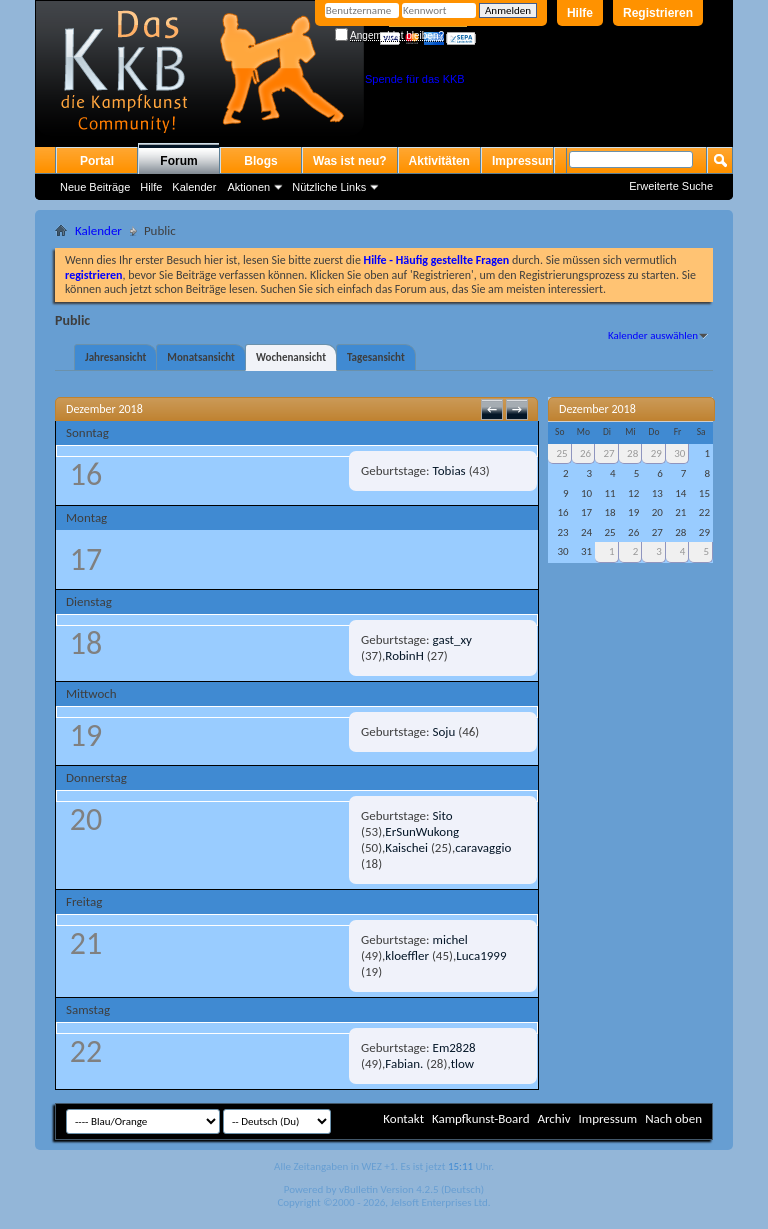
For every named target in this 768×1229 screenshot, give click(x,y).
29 (656, 453)
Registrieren (658, 13)
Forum (178, 161)
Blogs (260, 161)
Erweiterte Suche (671, 186)
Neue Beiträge (95, 187)
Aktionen (248, 187)
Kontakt (403, 1118)
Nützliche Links (329, 187)
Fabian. (404, 1063)
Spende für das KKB (415, 79)
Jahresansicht (115, 357)
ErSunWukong (422, 831)
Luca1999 (481, 955)
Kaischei (406, 847)
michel (450, 939)
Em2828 (454, 1047)
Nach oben (673, 1118)
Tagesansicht (376, 357)
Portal (97, 161)
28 (632, 453)
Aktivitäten (439, 161)
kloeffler (407, 955)
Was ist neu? (350, 161)
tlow (462, 1063)
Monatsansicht (201, 357)
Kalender (194, 187)
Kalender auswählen (653, 335)
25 (561, 453)
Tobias (449, 470)
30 (679, 453)
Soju (444, 731)
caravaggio (483, 847)
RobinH (404, 655)
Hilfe (580, 13)
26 (585, 453)
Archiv (553, 1118)
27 (609, 453)
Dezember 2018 (597, 409)
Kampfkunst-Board (481, 1118)
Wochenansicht (291, 357)
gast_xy (452, 639)
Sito (443, 815)
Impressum (524, 161)
